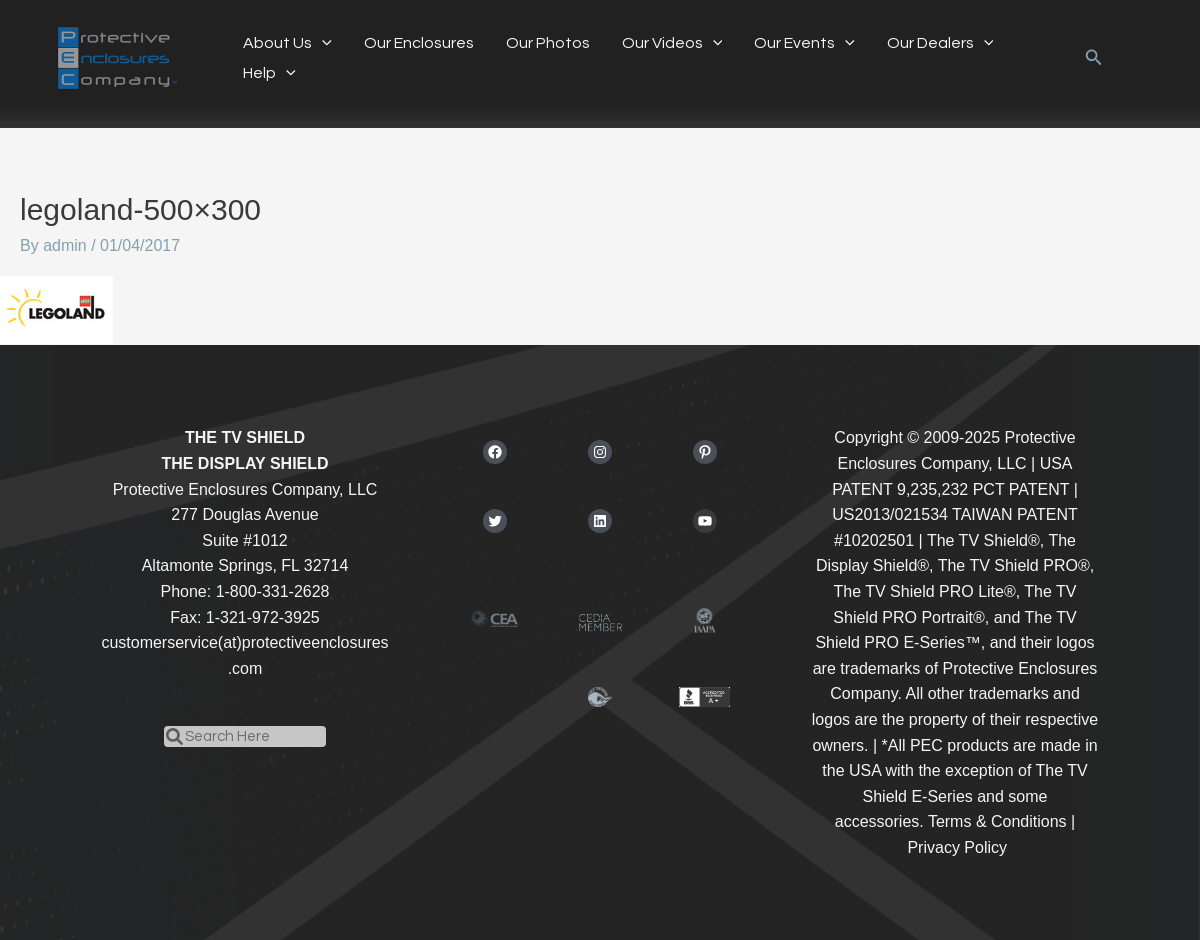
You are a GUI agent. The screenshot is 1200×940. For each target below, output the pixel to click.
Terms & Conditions (997, 821)
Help (269, 73)
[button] (1094, 58)
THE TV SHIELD (245, 437)
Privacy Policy (957, 847)
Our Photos (548, 43)
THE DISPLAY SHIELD (244, 463)
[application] (322, 43)
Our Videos (672, 43)
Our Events (804, 43)
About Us (287, 43)
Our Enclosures (419, 43)
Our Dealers (940, 43)
